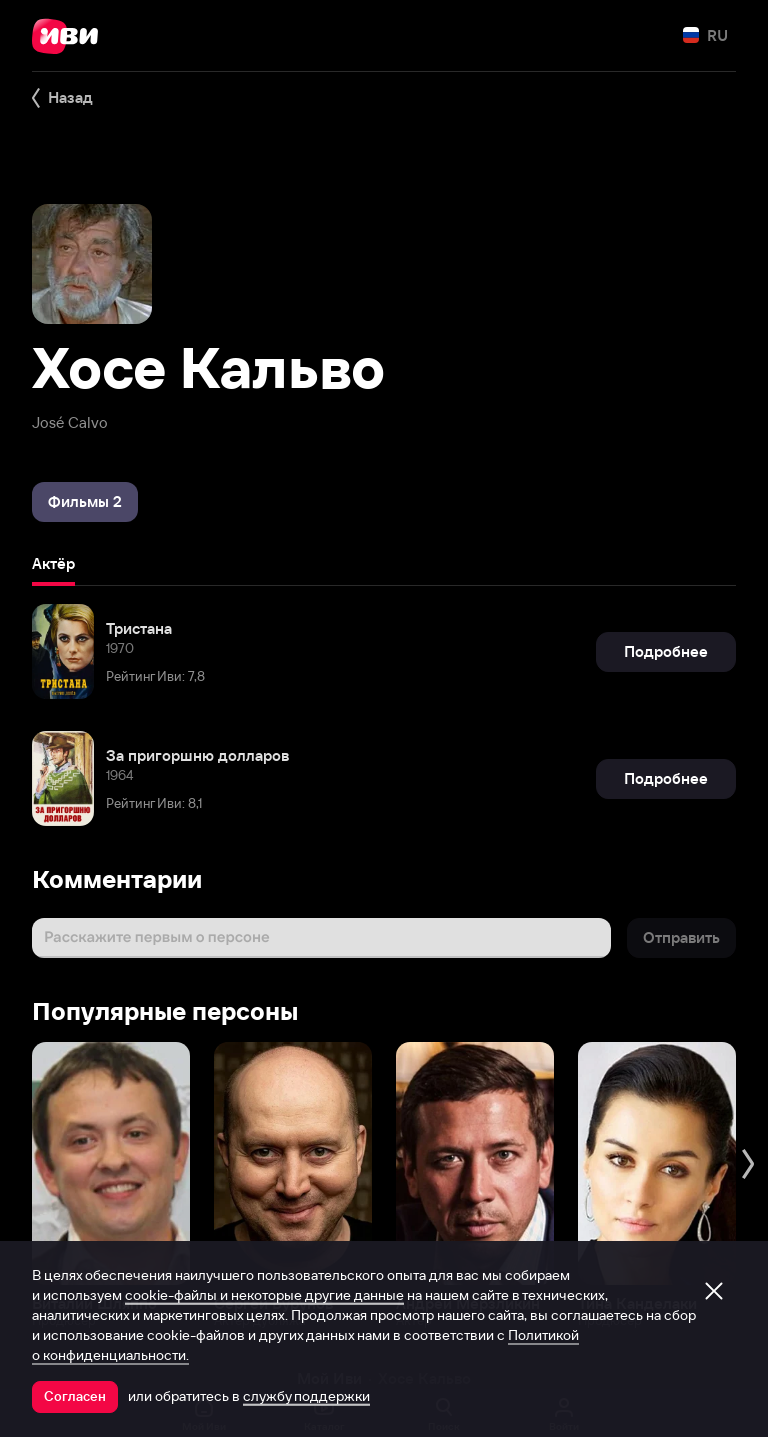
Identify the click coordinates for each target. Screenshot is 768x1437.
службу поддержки (306, 1396)
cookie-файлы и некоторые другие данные (264, 1295)
